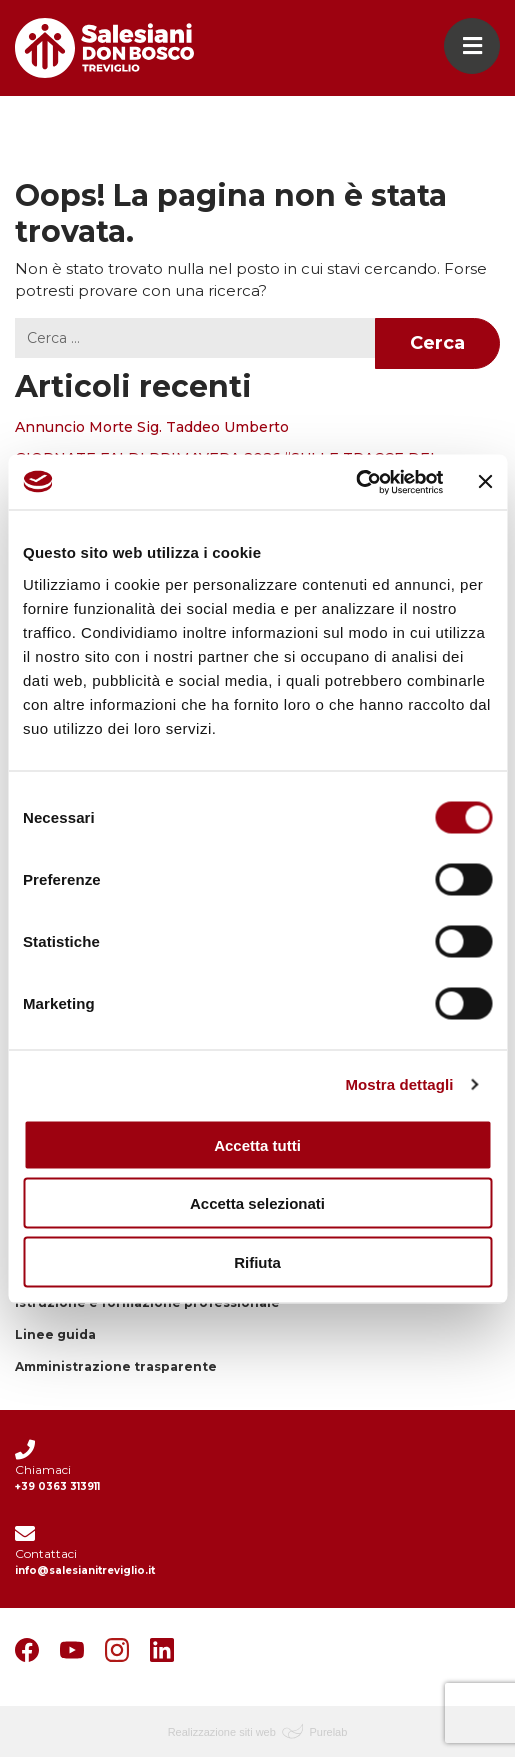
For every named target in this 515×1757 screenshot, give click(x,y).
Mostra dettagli (399, 1084)
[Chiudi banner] (485, 482)
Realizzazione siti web (222, 1732)
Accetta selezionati (257, 1203)
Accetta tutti (257, 1144)
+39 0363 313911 (57, 1486)
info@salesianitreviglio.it (85, 1570)
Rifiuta (257, 1261)
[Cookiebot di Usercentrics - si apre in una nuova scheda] (355, 482)
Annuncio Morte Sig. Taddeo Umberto (152, 427)
